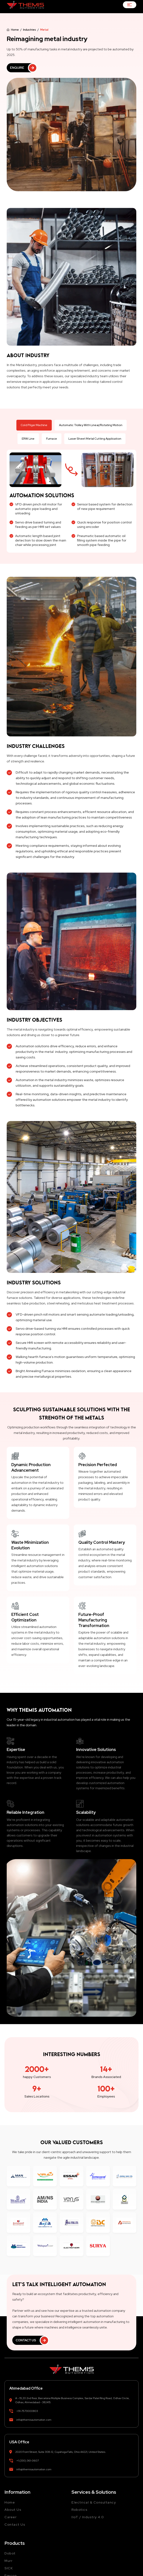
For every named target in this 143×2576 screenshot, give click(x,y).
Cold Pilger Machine (33, 425)
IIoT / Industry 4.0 (88, 2518)
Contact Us (32, 2341)
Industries (29, 29)
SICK (8, 2569)
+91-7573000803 (27, 2411)
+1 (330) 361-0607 (27, 2461)
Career (10, 2518)
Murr (8, 2561)
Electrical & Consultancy (94, 2503)
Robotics (79, 2510)
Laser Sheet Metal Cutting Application (95, 439)
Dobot (10, 2554)
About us (12, 2510)
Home (15, 29)
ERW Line (26, 439)
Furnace (50, 439)
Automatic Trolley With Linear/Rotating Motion (91, 425)
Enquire (23, 67)
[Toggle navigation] (129, 4)
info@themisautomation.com (33, 2420)
